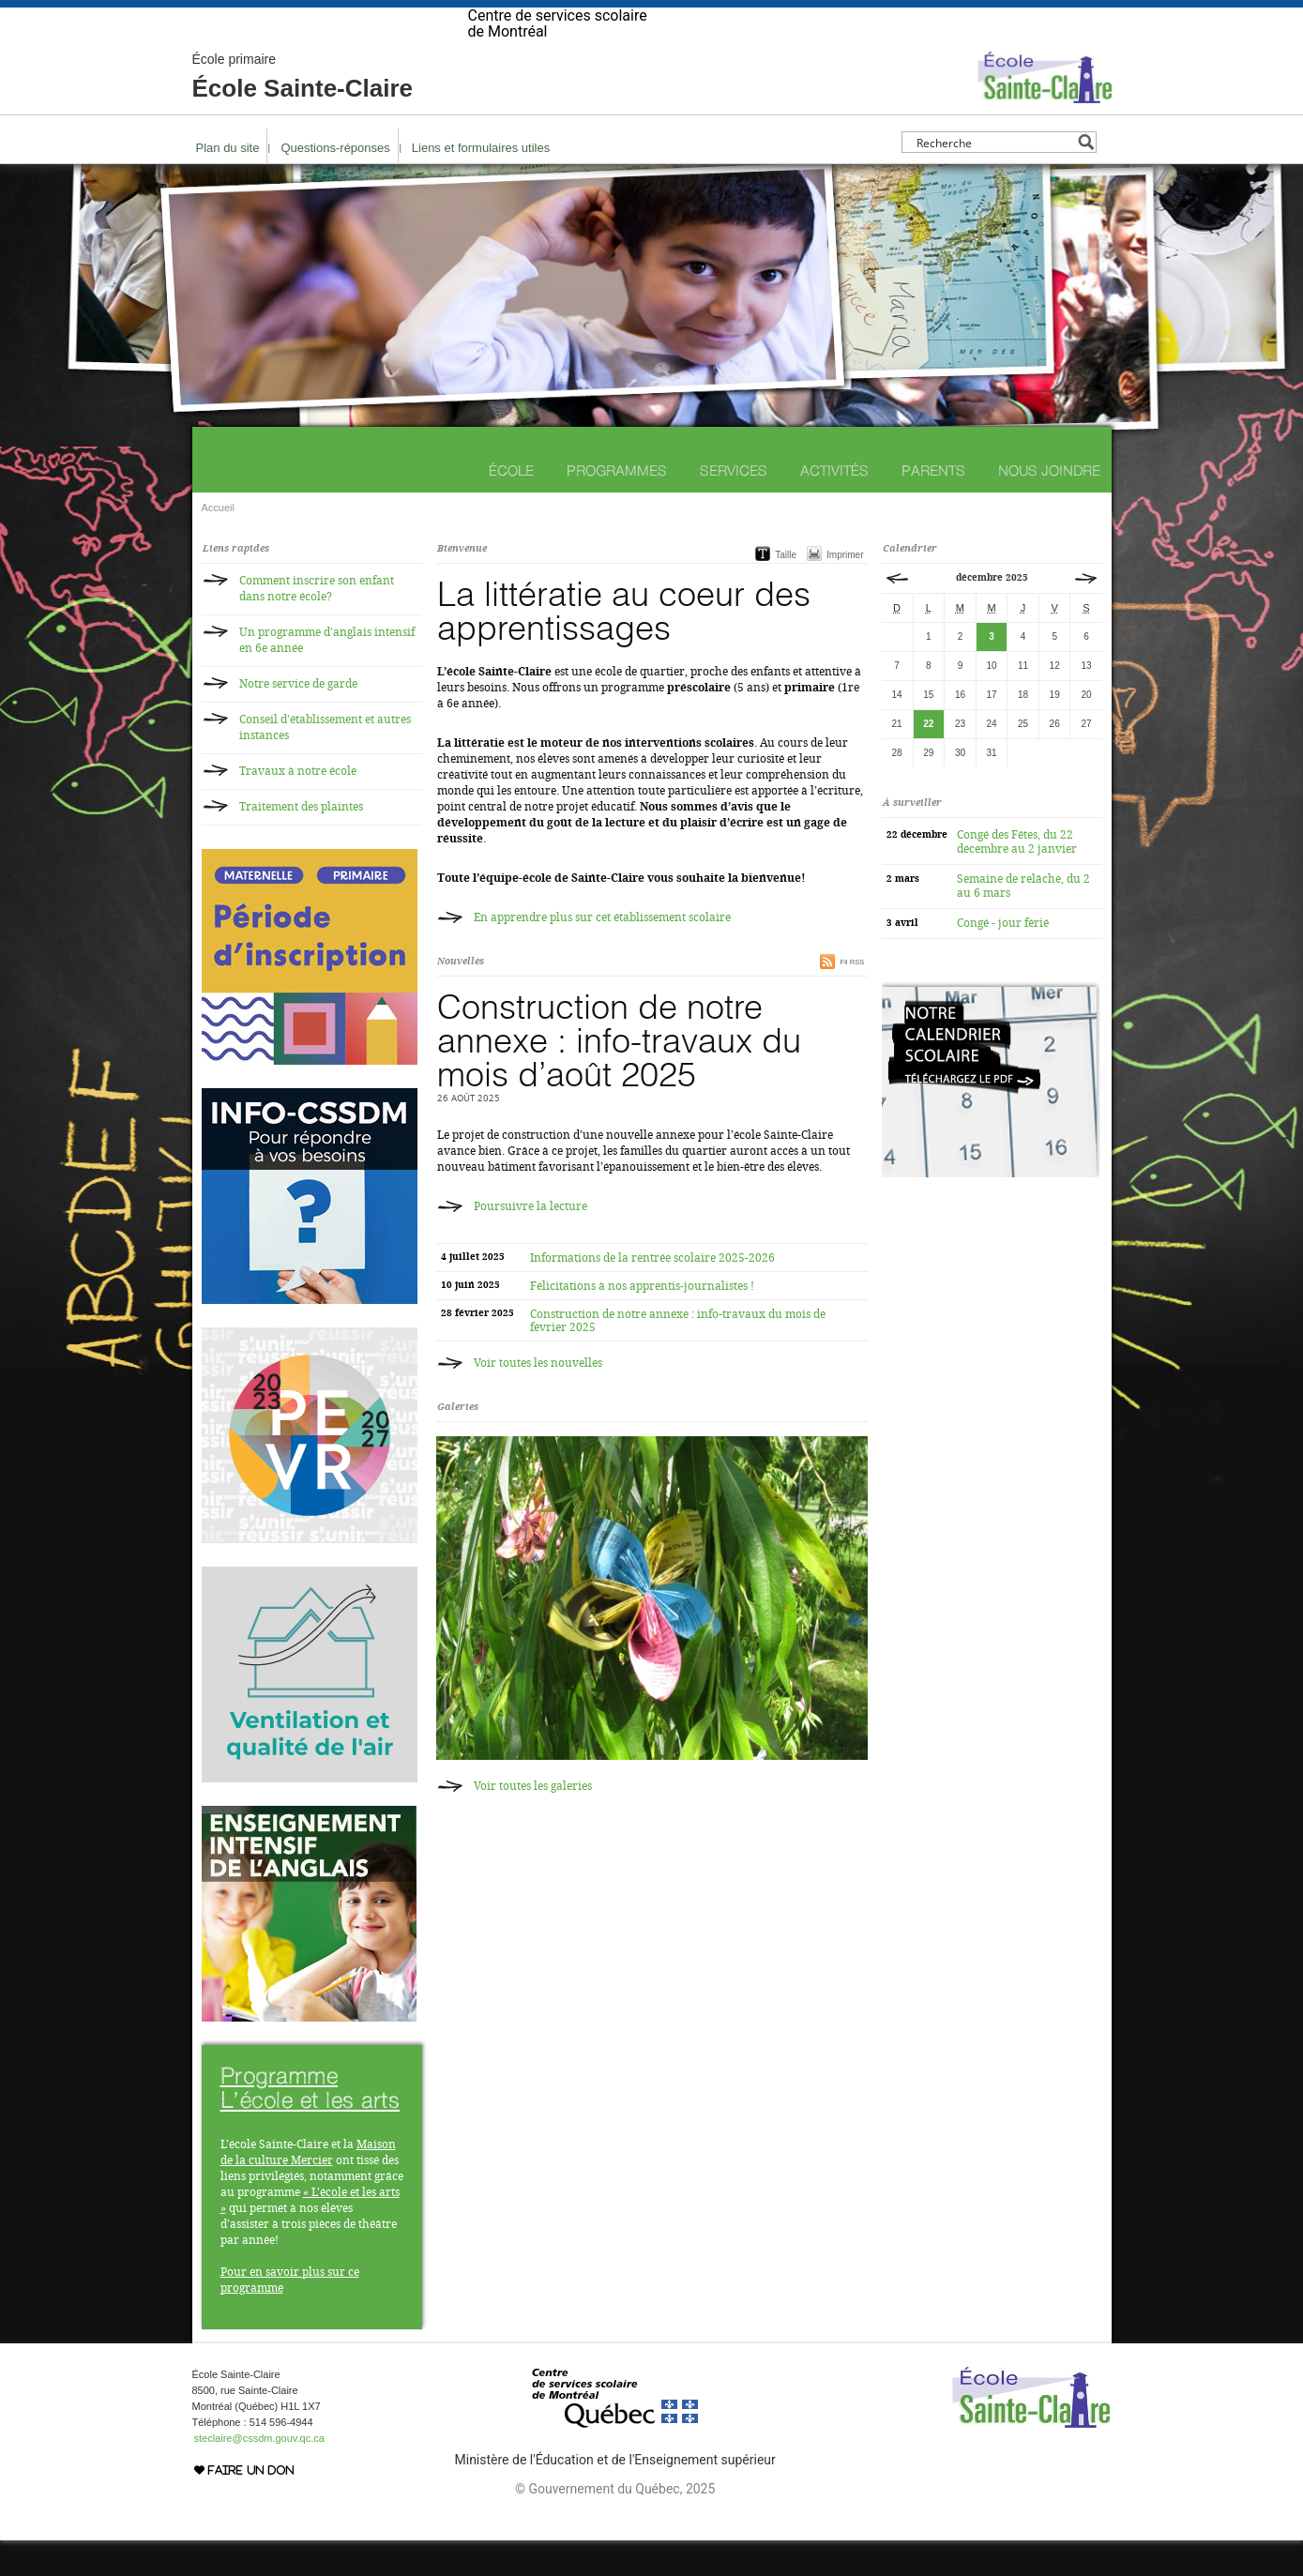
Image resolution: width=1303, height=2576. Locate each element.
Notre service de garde (298, 719)
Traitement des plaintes (301, 842)
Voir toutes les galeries (533, 1821)
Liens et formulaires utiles (481, 183)
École (511, 506)
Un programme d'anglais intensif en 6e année (327, 675)
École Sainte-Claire (303, 112)
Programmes (617, 506)
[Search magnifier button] (1086, 178)
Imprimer (844, 590)
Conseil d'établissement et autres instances (325, 763)
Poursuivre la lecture (530, 1242)
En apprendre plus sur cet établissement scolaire (602, 953)
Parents (933, 506)
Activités (834, 506)
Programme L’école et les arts (310, 2123)
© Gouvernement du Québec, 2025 (615, 2524)
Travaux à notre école (297, 806)
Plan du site (228, 183)
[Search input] (994, 178)
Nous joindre (1049, 506)
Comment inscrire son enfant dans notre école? (316, 624)
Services (733, 506)
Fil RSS (852, 997)
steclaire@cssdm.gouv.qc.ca (259, 2473)
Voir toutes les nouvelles (538, 1398)
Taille (785, 590)
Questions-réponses (334, 183)
